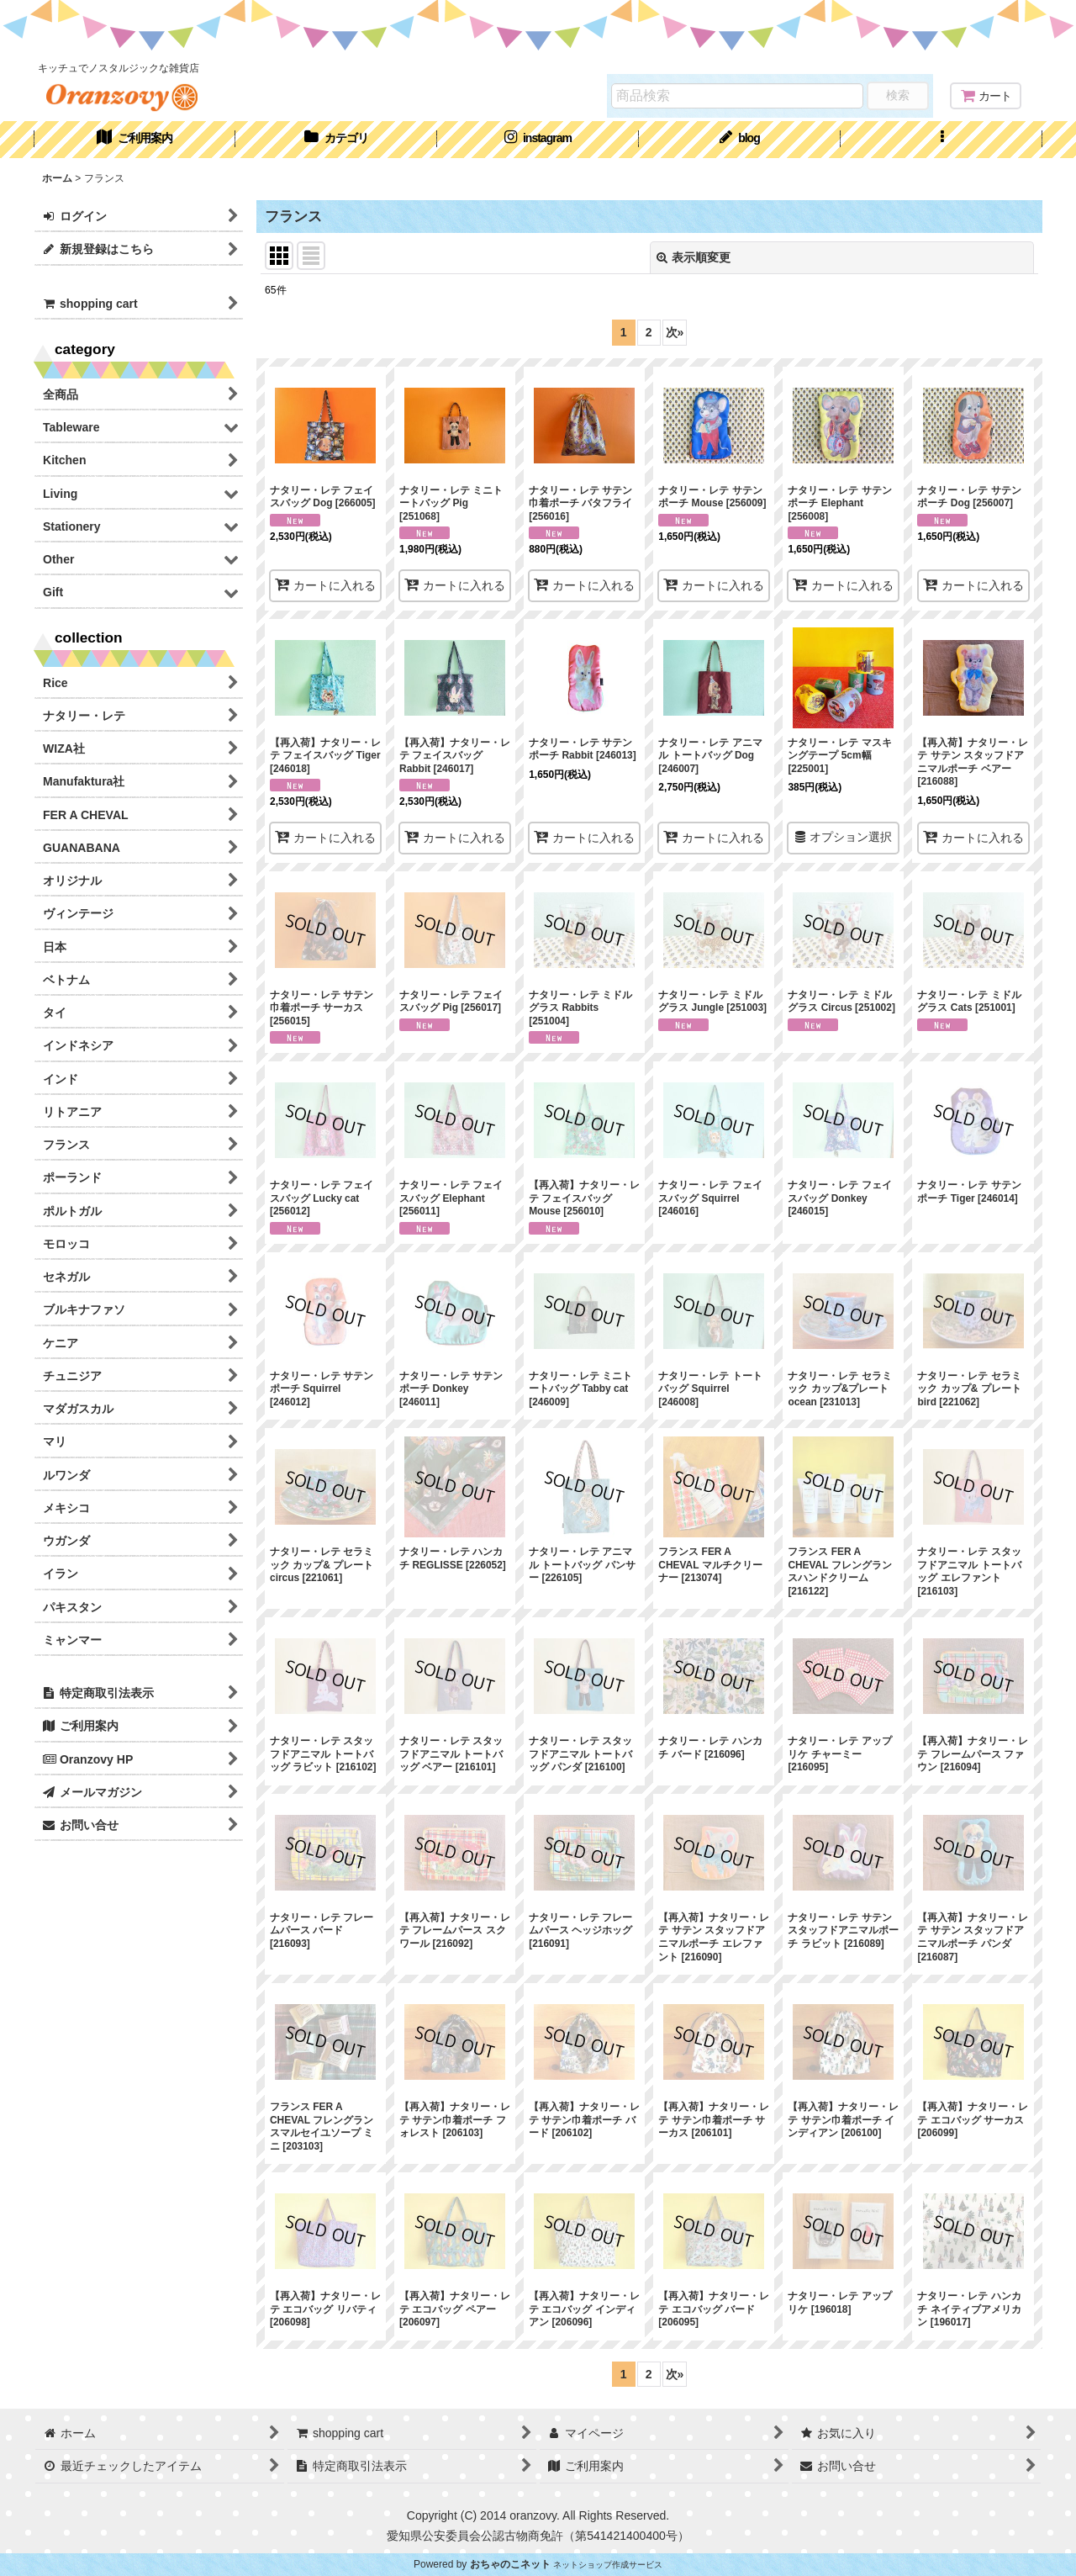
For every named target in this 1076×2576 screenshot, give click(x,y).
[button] (941, 139)
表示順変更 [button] (694, 257)
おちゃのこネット (510, 2564)
